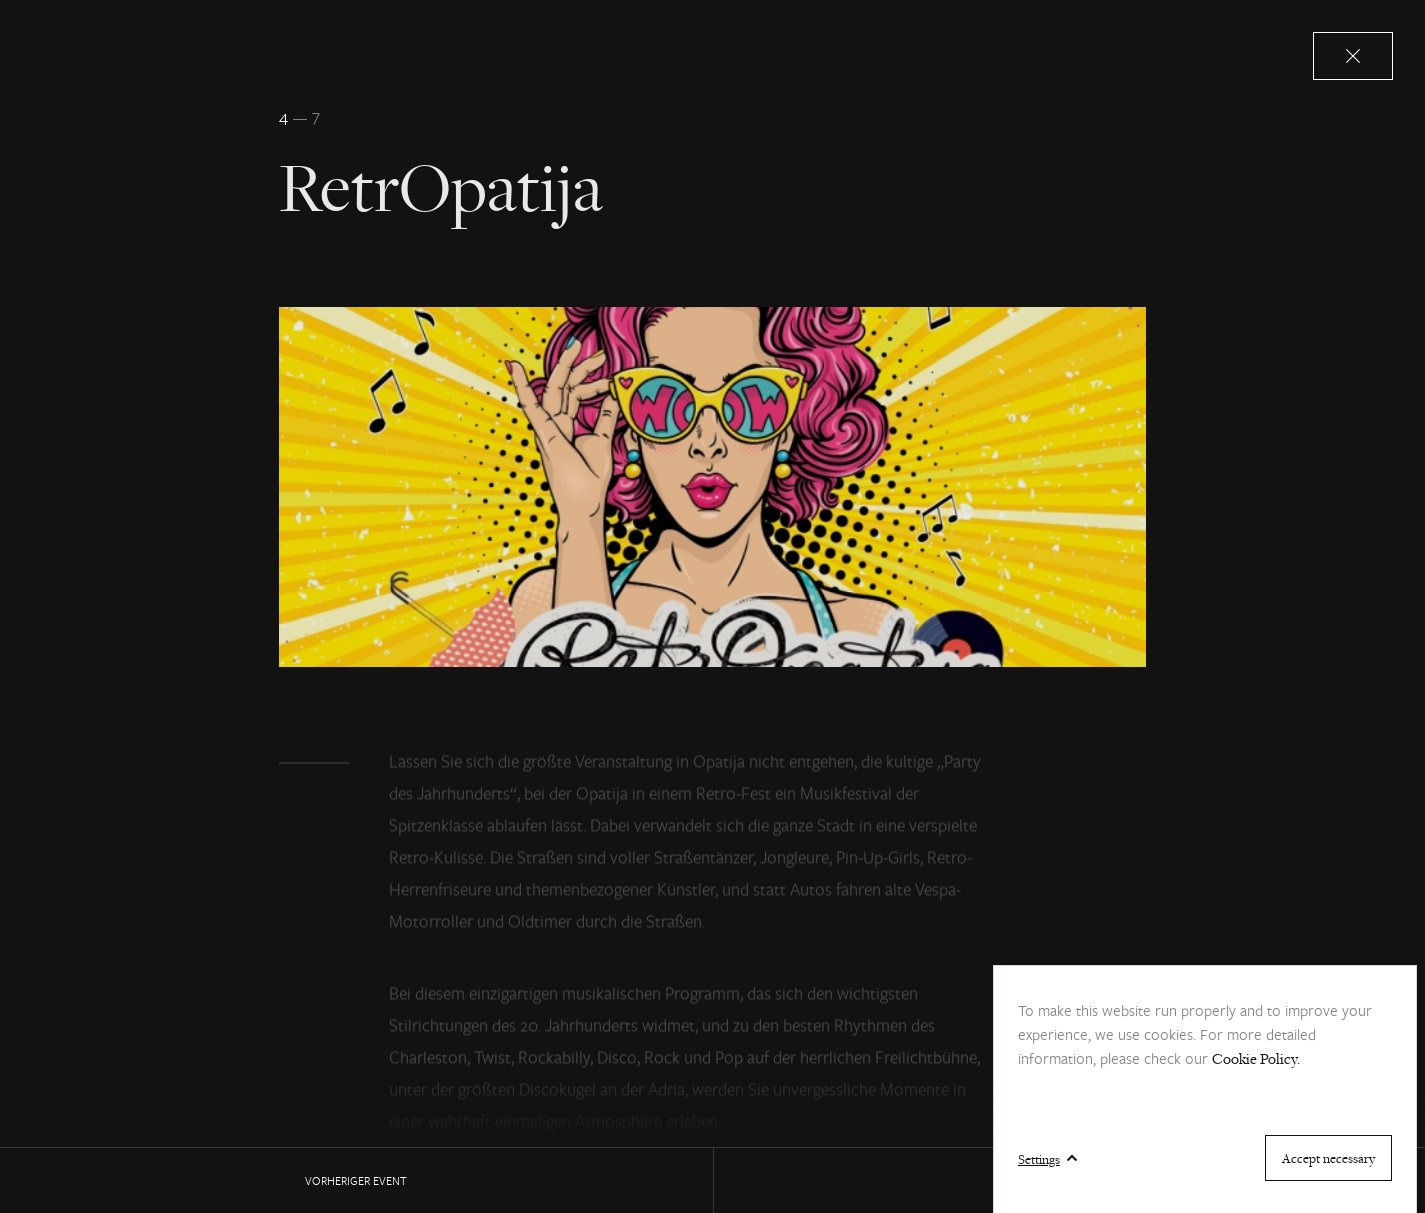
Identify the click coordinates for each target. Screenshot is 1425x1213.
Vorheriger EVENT (356, 1180)
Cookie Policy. (1256, 1058)
